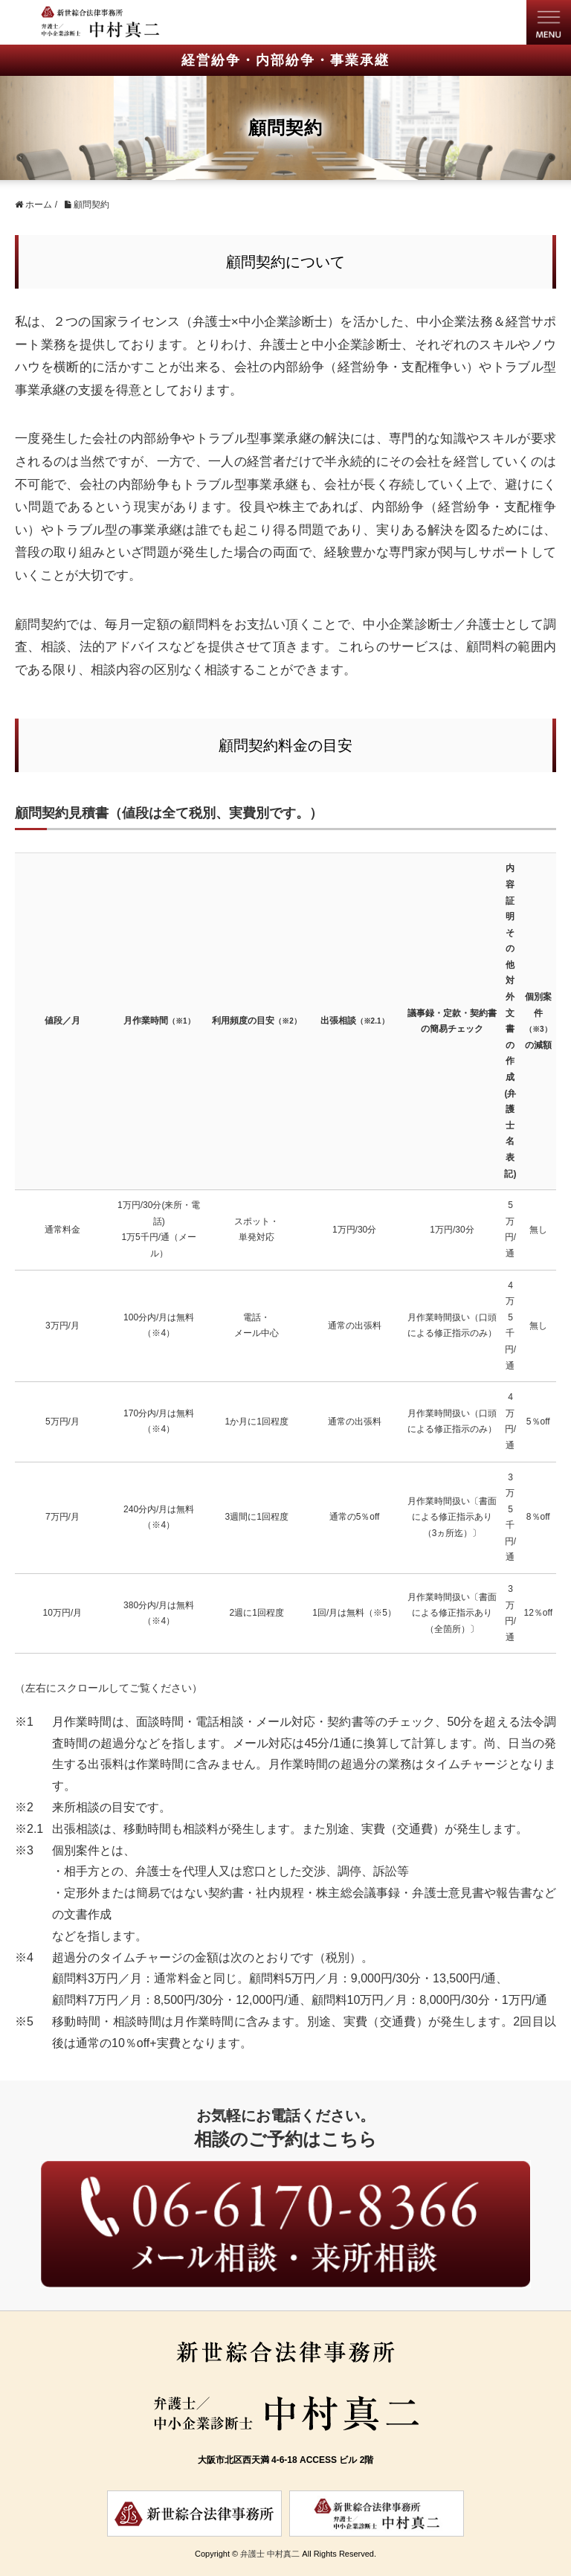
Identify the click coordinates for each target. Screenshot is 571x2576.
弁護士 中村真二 (270, 2553)
